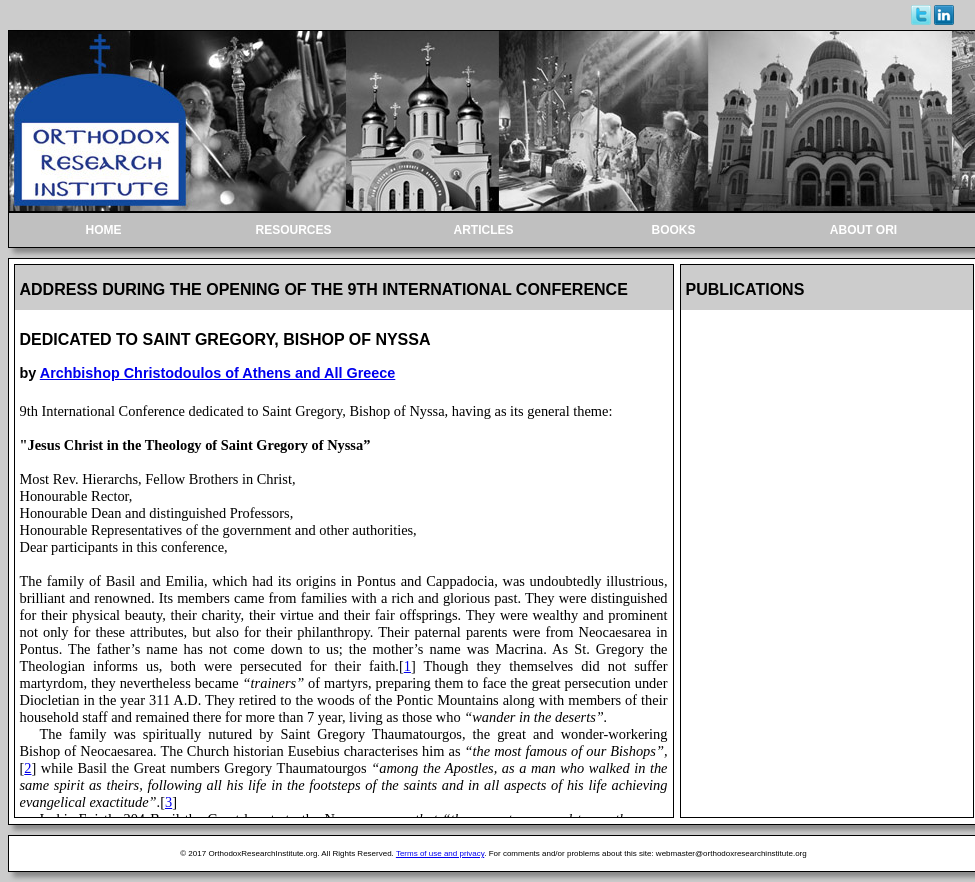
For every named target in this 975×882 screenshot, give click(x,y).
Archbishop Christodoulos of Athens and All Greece (218, 373)
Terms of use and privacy (440, 853)
